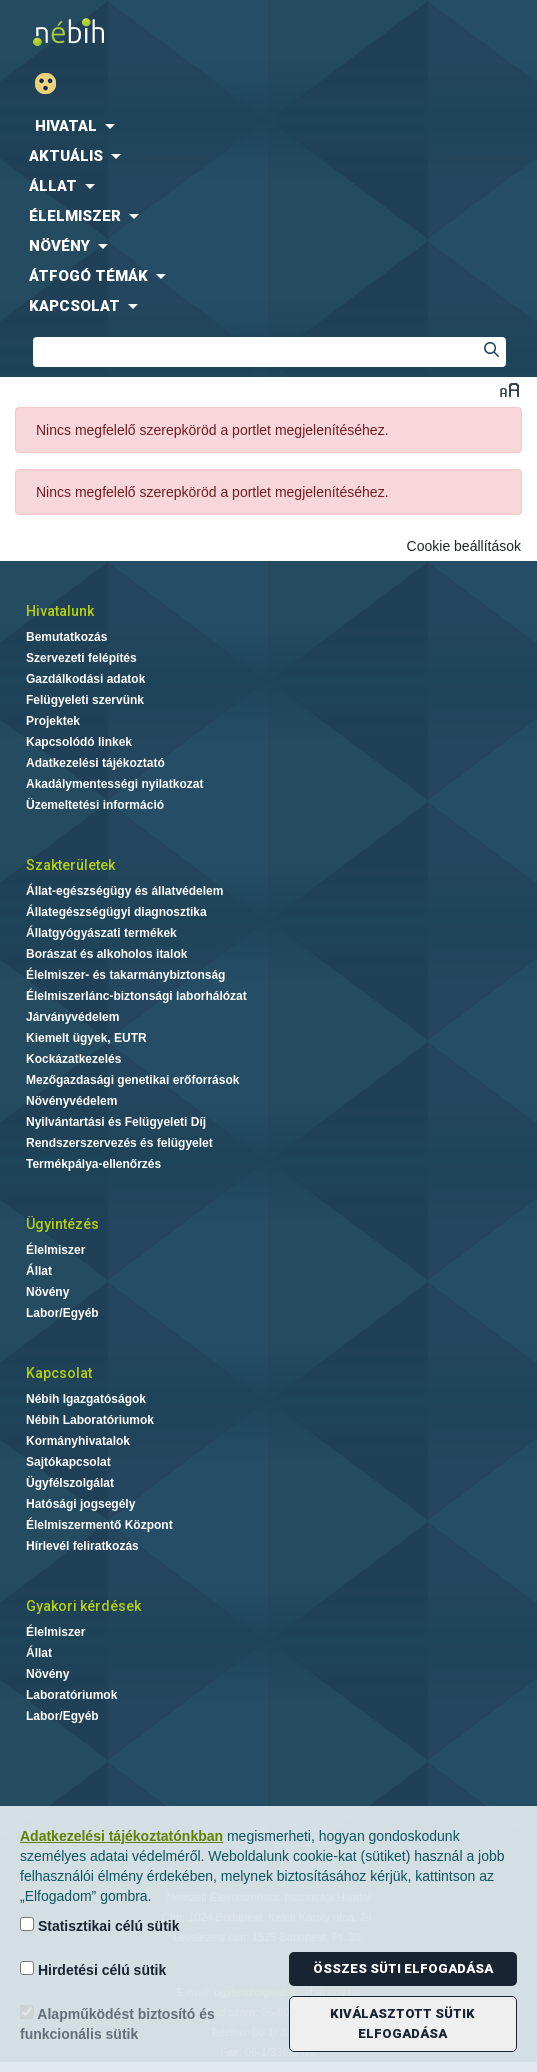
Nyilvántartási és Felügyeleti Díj (116, 1122)
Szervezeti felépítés (81, 658)
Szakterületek (70, 865)
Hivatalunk (60, 611)
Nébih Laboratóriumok (90, 1420)
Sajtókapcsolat (68, 1462)
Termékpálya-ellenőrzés (93, 1164)
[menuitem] (268, 126)
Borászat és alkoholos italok (106, 954)
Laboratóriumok (71, 1695)
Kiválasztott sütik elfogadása (402, 2023)
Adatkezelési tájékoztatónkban (121, 1836)
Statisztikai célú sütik (100, 1925)
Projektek (53, 721)
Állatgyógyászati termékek (101, 933)
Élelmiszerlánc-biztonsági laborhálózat (136, 996)
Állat (39, 1271)
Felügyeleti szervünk (85, 700)
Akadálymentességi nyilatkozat (114, 784)
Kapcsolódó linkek (79, 742)
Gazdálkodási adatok (85, 679)
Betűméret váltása (509, 389)
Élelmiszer (55, 1250)
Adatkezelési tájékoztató (95, 763)
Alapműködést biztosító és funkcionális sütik (117, 2023)
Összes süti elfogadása (403, 1968)
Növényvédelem (71, 1101)
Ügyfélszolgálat (70, 1483)
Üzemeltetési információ (95, 805)
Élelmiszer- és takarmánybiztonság (125, 975)
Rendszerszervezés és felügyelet (119, 1143)
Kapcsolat (59, 1373)
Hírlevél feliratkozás (82, 1546)
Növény (47, 1292)
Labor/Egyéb (62, 1313)
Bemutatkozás (66, 637)
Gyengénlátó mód (53, 83)
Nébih (139, 31)
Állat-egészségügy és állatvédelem (124, 891)
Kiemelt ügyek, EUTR (86, 1038)
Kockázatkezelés (73, 1059)
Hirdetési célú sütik (93, 1969)
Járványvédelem (72, 1017)
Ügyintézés (62, 1224)
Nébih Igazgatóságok (86, 1399)
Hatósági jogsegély (80, 1504)
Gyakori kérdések (83, 1606)
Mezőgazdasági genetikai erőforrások (132, 1080)
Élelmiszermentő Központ (99, 1525)
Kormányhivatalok (78, 1441)
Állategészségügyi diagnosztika (116, 912)
